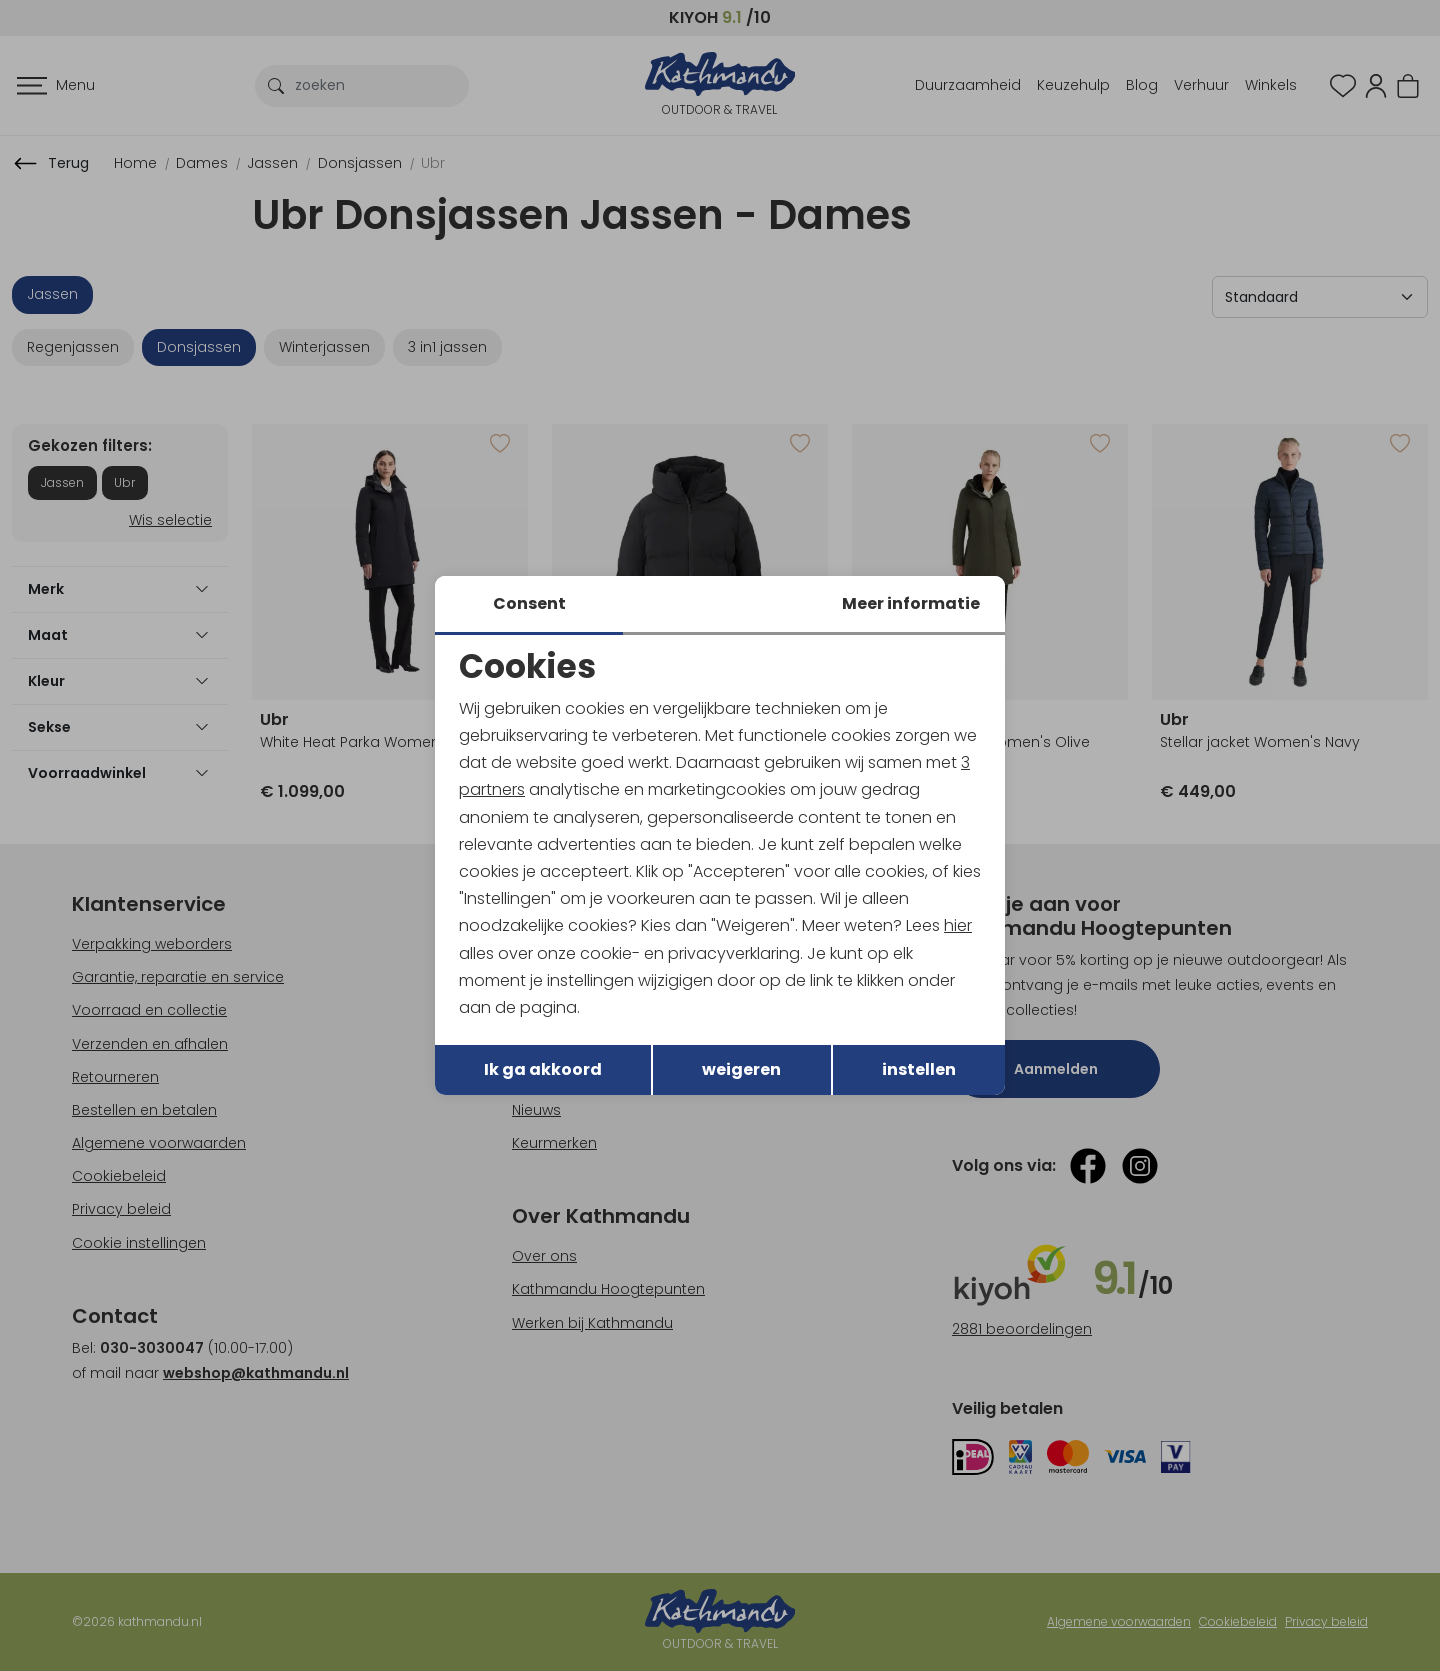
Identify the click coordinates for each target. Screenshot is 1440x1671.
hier (958, 925)
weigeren (741, 1069)
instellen (919, 1069)
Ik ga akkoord (543, 1069)
